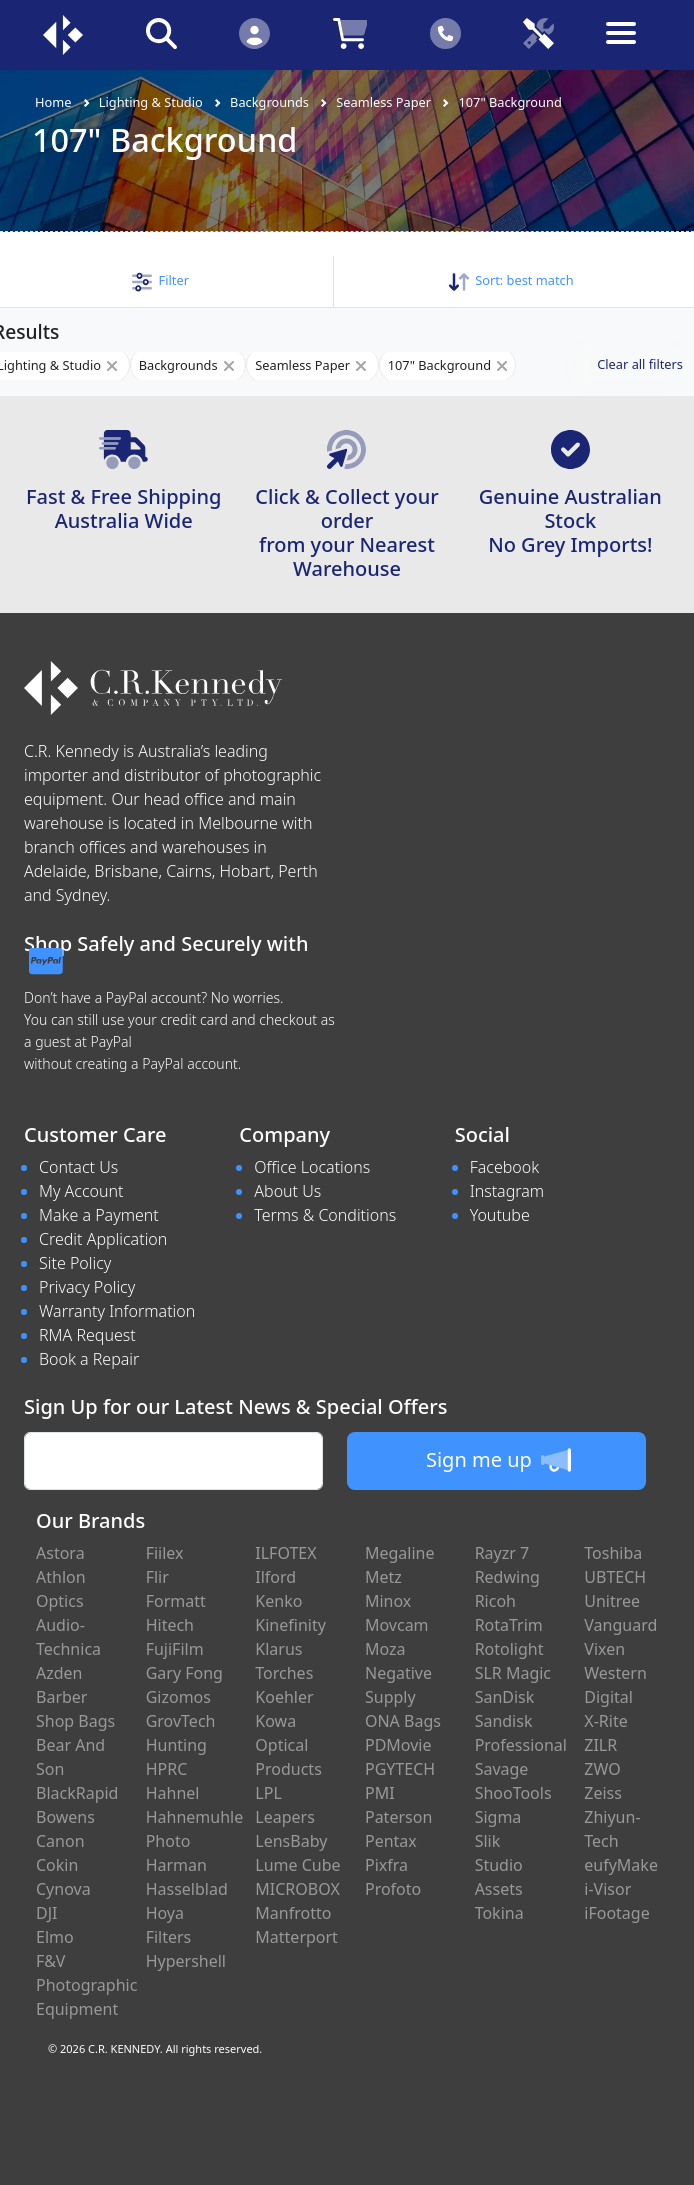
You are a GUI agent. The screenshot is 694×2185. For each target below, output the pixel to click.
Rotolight (509, 1649)
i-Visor (607, 1889)
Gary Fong (184, 1673)
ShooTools (513, 1793)
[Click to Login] (254, 32)
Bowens (65, 1817)
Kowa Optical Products (288, 1745)
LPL (268, 1793)
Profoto (393, 1889)
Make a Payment (99, 1215)
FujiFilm (175, 1649)
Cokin (57, 1865)
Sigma (498, 1817)
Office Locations (312, 1167)
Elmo (55, 1937)
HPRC (167, 1769)
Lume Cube (297, 1865)
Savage (502, 1769)
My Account (81, 1191)
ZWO (602, 1769)
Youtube (500, 1215)
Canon (60, 1841)
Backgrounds (269, 102)
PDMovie (398, 1745)
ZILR (600, 1745)
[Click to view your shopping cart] (349, 32)
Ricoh (495, 1601)
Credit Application (103, 1239)
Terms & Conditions (325, 1215)
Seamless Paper (383, 102)
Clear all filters (640, 364)
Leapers (285, 1817)
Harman (176, 1865)
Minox (388, 1601)
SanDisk (505, 1697)
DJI (46, 1913)
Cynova (63, 1889)
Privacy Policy (87, 1287)
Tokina (499, 1913)
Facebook (504, 1167)
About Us (287, 1191)
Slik (488, 1841)
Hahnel (173, 1793)
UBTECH (615, 1577)
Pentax (391, 1841)
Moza (385, 1649)
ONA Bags (403, 1721)
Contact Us (78, 1167)
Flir (157, 1577)
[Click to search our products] (160, 32)
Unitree (612, 1601)
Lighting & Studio (151, 102)
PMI (380, 1793)
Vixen (604, 1649)
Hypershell (186, 1961)
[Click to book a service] (538, 32)
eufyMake (621, 1865)
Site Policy (75, 1263)
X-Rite (605, 1721)
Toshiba (613, 1553)
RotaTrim (509, 1625)
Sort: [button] (511, 280)
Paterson (398, 1817)
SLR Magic (513, 1673)
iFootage (616, 1913)
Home (53, 102)
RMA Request (87, 1335)
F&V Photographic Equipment (86, 1985)
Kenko (278, 1601)
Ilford (275, 1577)
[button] (160, 280)
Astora (60, 1553)
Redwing (507, 1577)
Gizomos (178, 1697)
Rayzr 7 (502, 1553)
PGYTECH (400, 1769)
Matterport (296, 1937)
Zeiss (603, 1793)
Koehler (284, 1697)
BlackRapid (77, 1793)
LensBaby (291, 1841)
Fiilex (165, 1553)
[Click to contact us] (445, 32)
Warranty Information (117, 1311)
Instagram (507, 1191)
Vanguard (620, 1625)
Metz (383, 1577)
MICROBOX (297, 1889)
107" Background (509, 102)
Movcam (397, 1625)
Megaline (400, 1553)
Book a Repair (89, 1359)
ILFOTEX (285, 1553)
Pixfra (386, 1865)
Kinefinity (290, 1625)
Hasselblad (187, 1889)
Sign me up (498, 1460)
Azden (59, 1673)
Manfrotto (293, 1913)
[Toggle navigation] (632, 48)
